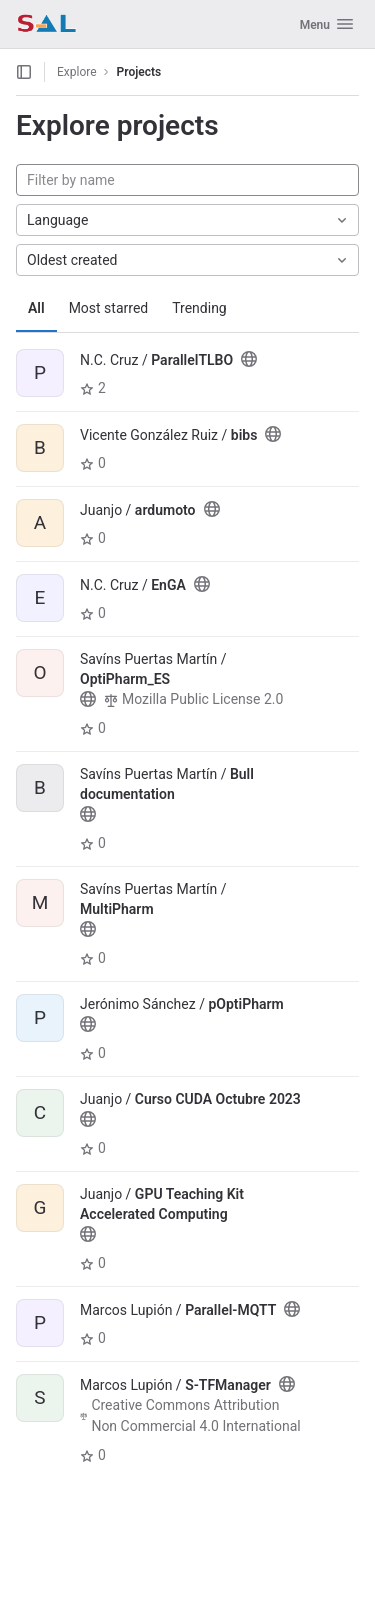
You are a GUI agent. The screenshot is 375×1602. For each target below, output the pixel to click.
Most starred (109, 308)
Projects (139, 72)
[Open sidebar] (24, 72)
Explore (77, 72)
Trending (199, 308)
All (36, 308)
